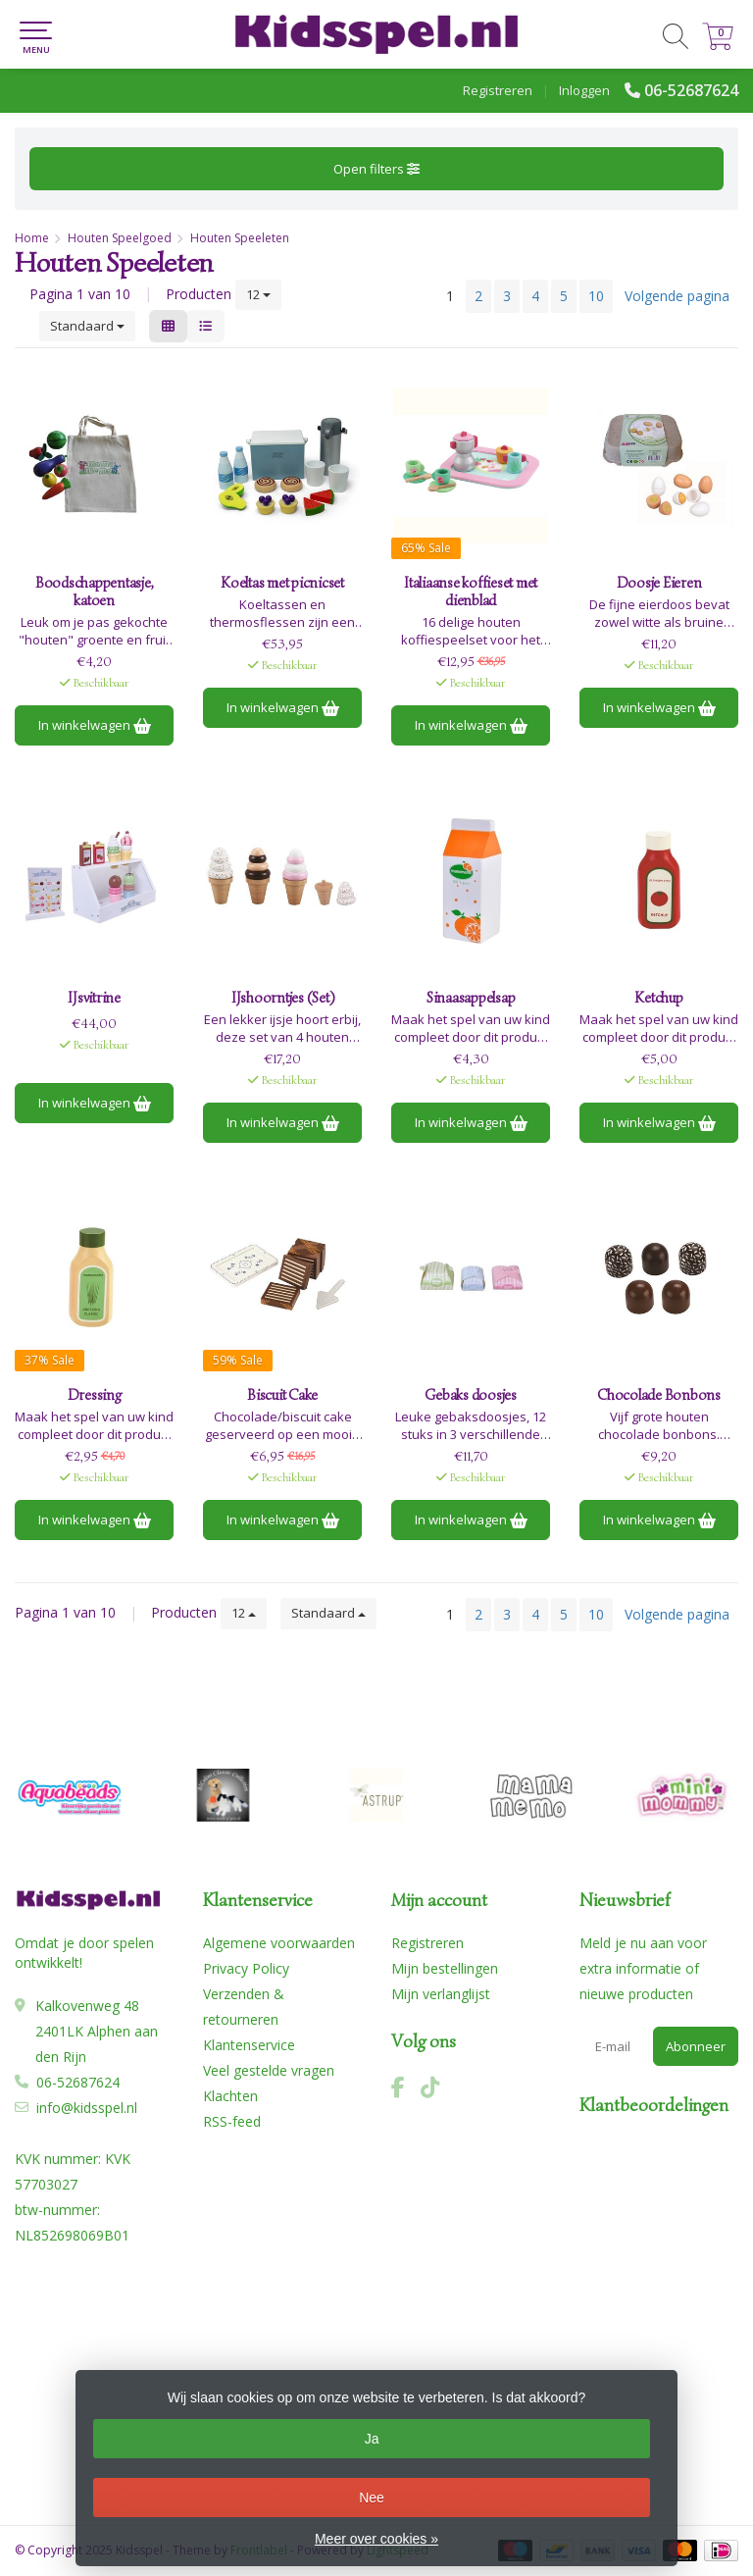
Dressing (95, 1395)
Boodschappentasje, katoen (94, 591)
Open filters (376, 169)
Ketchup (658, 997)
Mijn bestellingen (444, 1968)
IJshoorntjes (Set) (282, 997)
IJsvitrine (94, 997)
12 (258, 294)
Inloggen (584, 90)
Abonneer (696, 2046)
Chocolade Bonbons (659, 1395)
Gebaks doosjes (471, 1395)
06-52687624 (691, 90)
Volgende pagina (677, 295)
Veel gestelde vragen (268, 2070)
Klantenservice (249, 2044)
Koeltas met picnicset (282, 583)
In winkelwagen (94, 725)
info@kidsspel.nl (86, 2107)
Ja (372, 2439)
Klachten (230, 2096)
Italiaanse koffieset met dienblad (470, 591)
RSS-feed (232, 2121)
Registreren (497, 90)
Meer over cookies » (376, 2539)
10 (596, 295)
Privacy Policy (246, 1968)
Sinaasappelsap (471, 997)
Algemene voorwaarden (279, 1942)
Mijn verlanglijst (440, 1993)
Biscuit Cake (282, 1395)
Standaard (87, 326)
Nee (371, 2497)
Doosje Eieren (659, 583)
